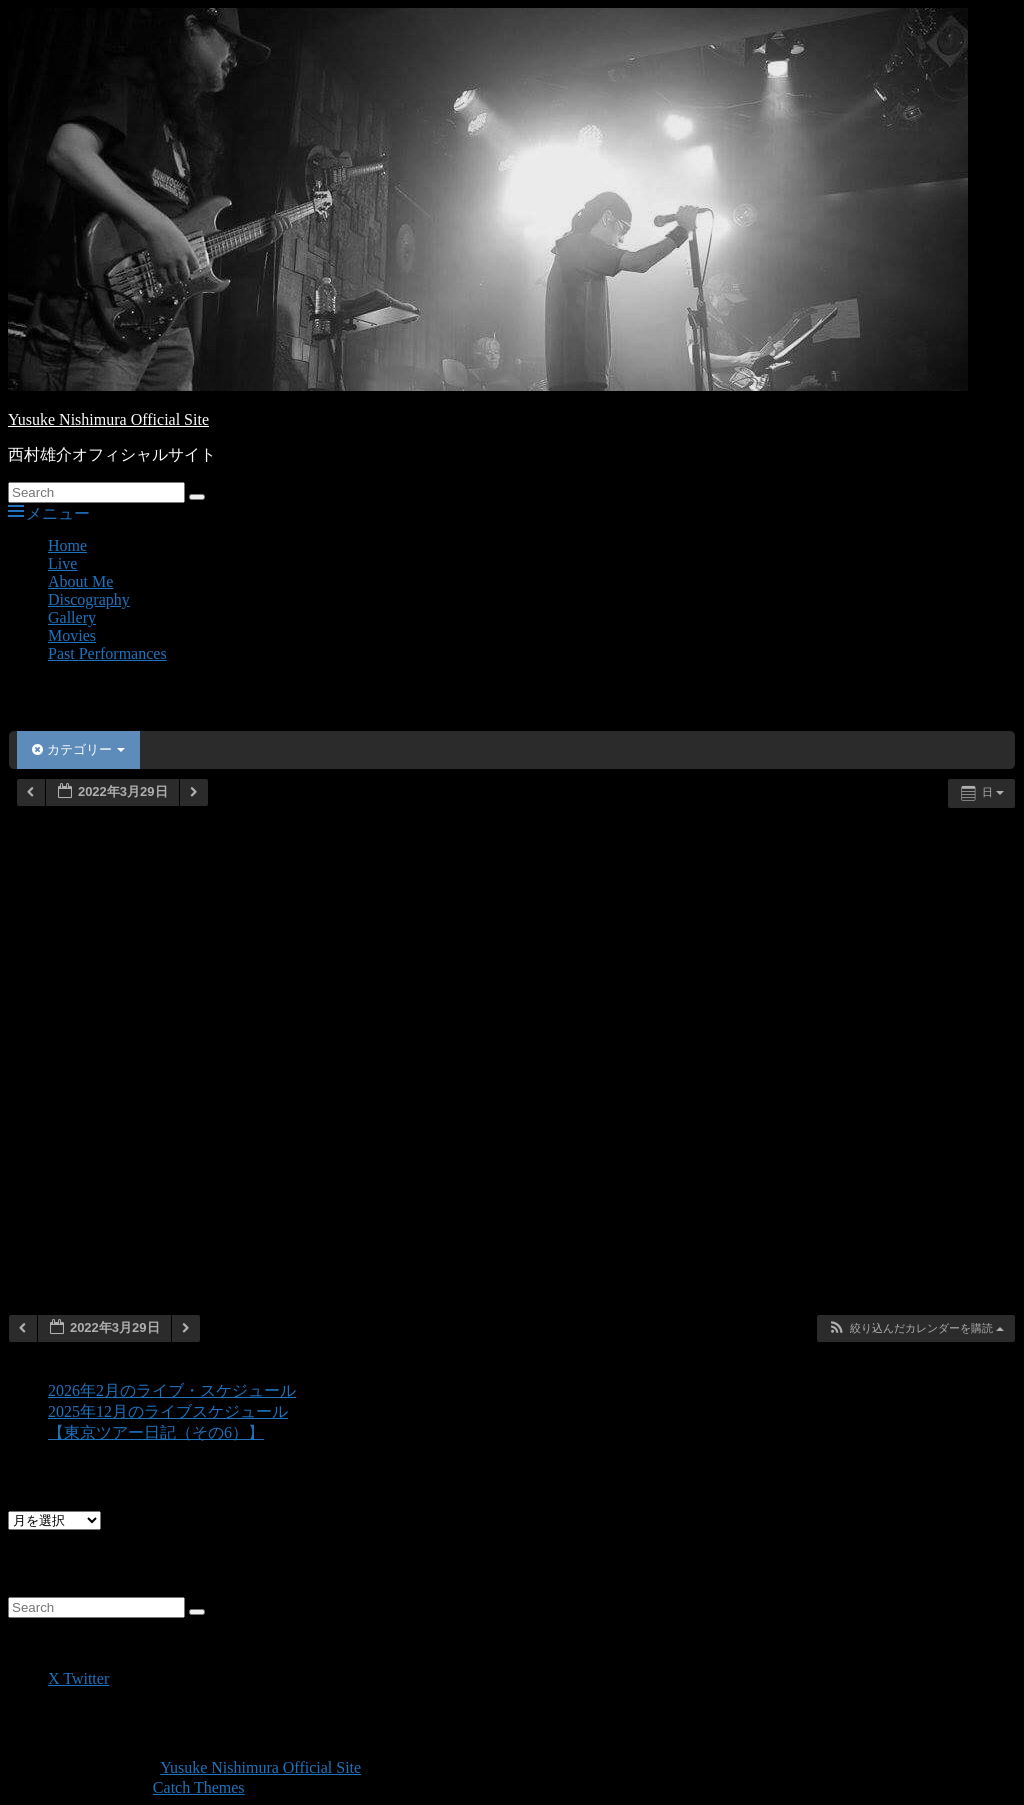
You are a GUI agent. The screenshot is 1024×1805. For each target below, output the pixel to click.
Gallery (72, 617)
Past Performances (107, 653)
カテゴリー (78, 749)
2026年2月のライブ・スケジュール (172, 1390)
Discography (89, 599)
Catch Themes (199, 1787)
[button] (915, 1328)
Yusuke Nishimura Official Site (108, 419)
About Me (80, 581)
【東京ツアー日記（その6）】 (156, 1432)
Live (62, 563)
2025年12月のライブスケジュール (168, 1411)
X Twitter (78, 1678)
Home (67, 545)
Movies (72, 635)
